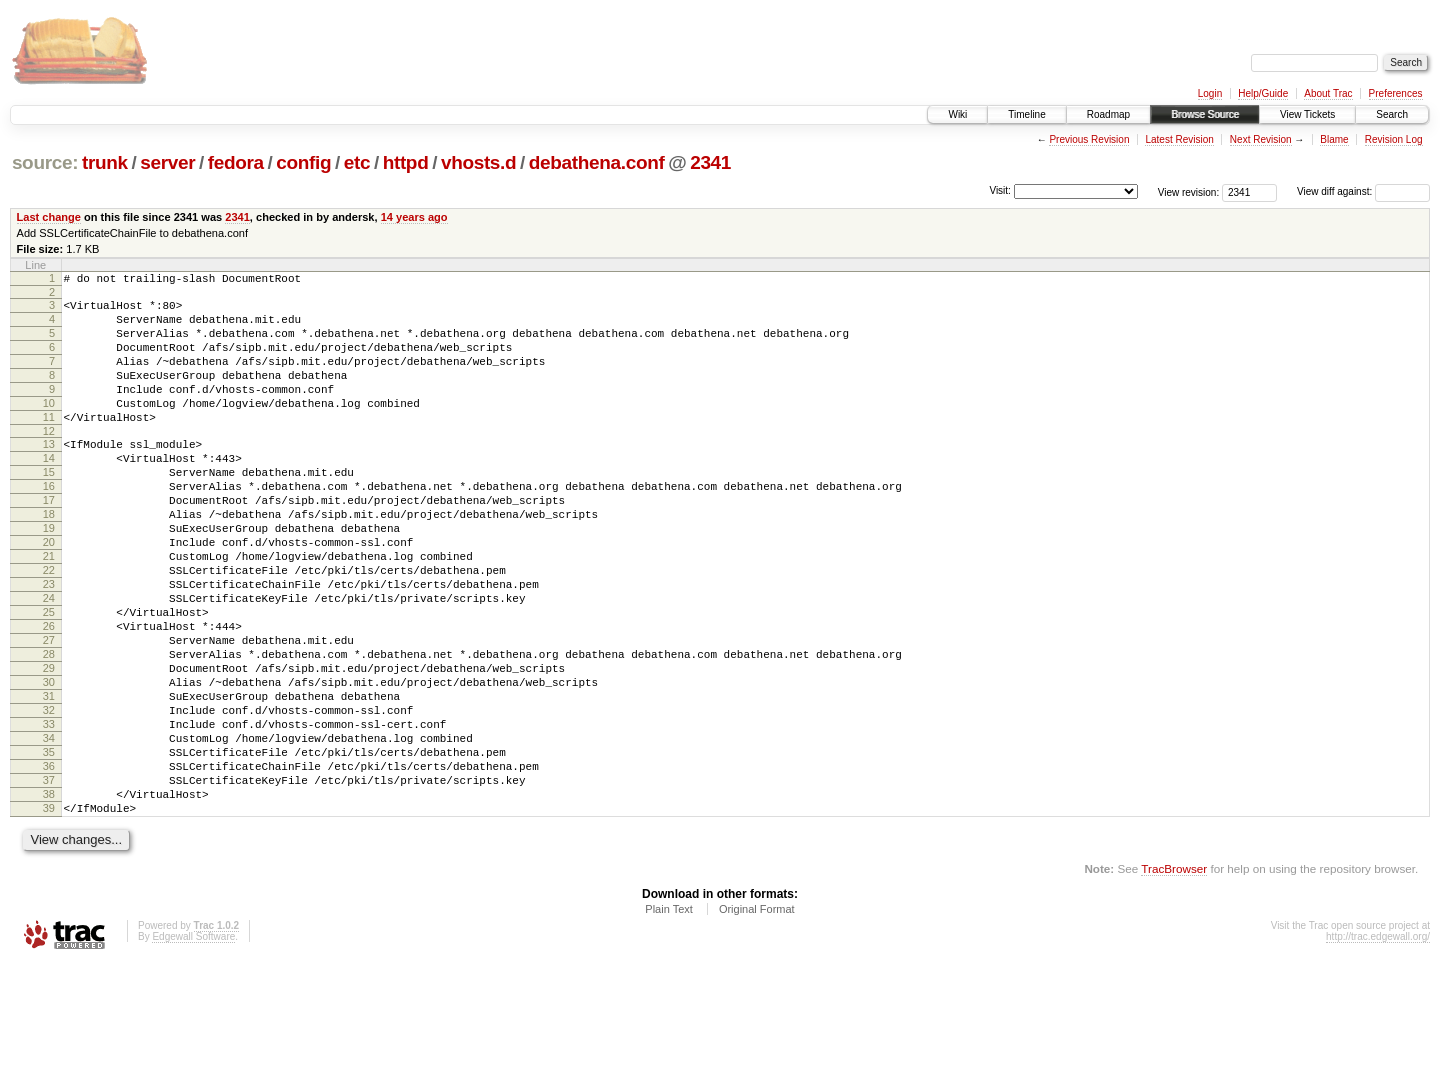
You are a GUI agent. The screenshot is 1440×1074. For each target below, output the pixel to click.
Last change (49, 217)
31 (49, 780)
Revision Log (1394, 139)
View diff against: (1363, 191)
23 (49, 644)
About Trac (1328, 93)
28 (49, 729)
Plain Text (669, 1020)
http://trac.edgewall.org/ (1378, 1047)
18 (49, 559)
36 (49, 865)
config (303, 162)
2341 (710, 162)
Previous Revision (1089, 139)
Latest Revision (1179, 139)
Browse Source (1205, 114)
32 (49, 797)
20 (49, 593)
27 (49, 712)
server (167, 162)
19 (49, 576)
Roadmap (1108, 114)
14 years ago (414, 217)
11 (49, 444)
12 (49, 461)
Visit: (1000, 190)
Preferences (1396, 93)
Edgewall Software (193, 1047)
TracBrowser (1174, 979)
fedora (236, 162)
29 (49, 746)
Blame (1334, 139)
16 (49, 525)
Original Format (757, 1020)
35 (49, 848)
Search (1392, 114)
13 (49, 474)
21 (49, 610)
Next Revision (1261, 139)
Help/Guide (1263, 93)
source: (45, 162)
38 (49, 899)
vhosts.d (478, 162)
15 (49, 508)
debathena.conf (597, 162)
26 (49, 695)
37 (49, 882)
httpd (406, 162)
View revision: (1189, 191)
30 (49, 763)
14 (49, 491)
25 (49, 678)
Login (1210, 93)
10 (49, 427)
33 (49, 814)
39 (49, 916)
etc (357, 162)
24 (49, 661)
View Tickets (1307, 114)
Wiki (957, 114)
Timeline (1026, 114)
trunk (105, 162)
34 (49, 831)
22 (49, 627)
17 (49, 542)
